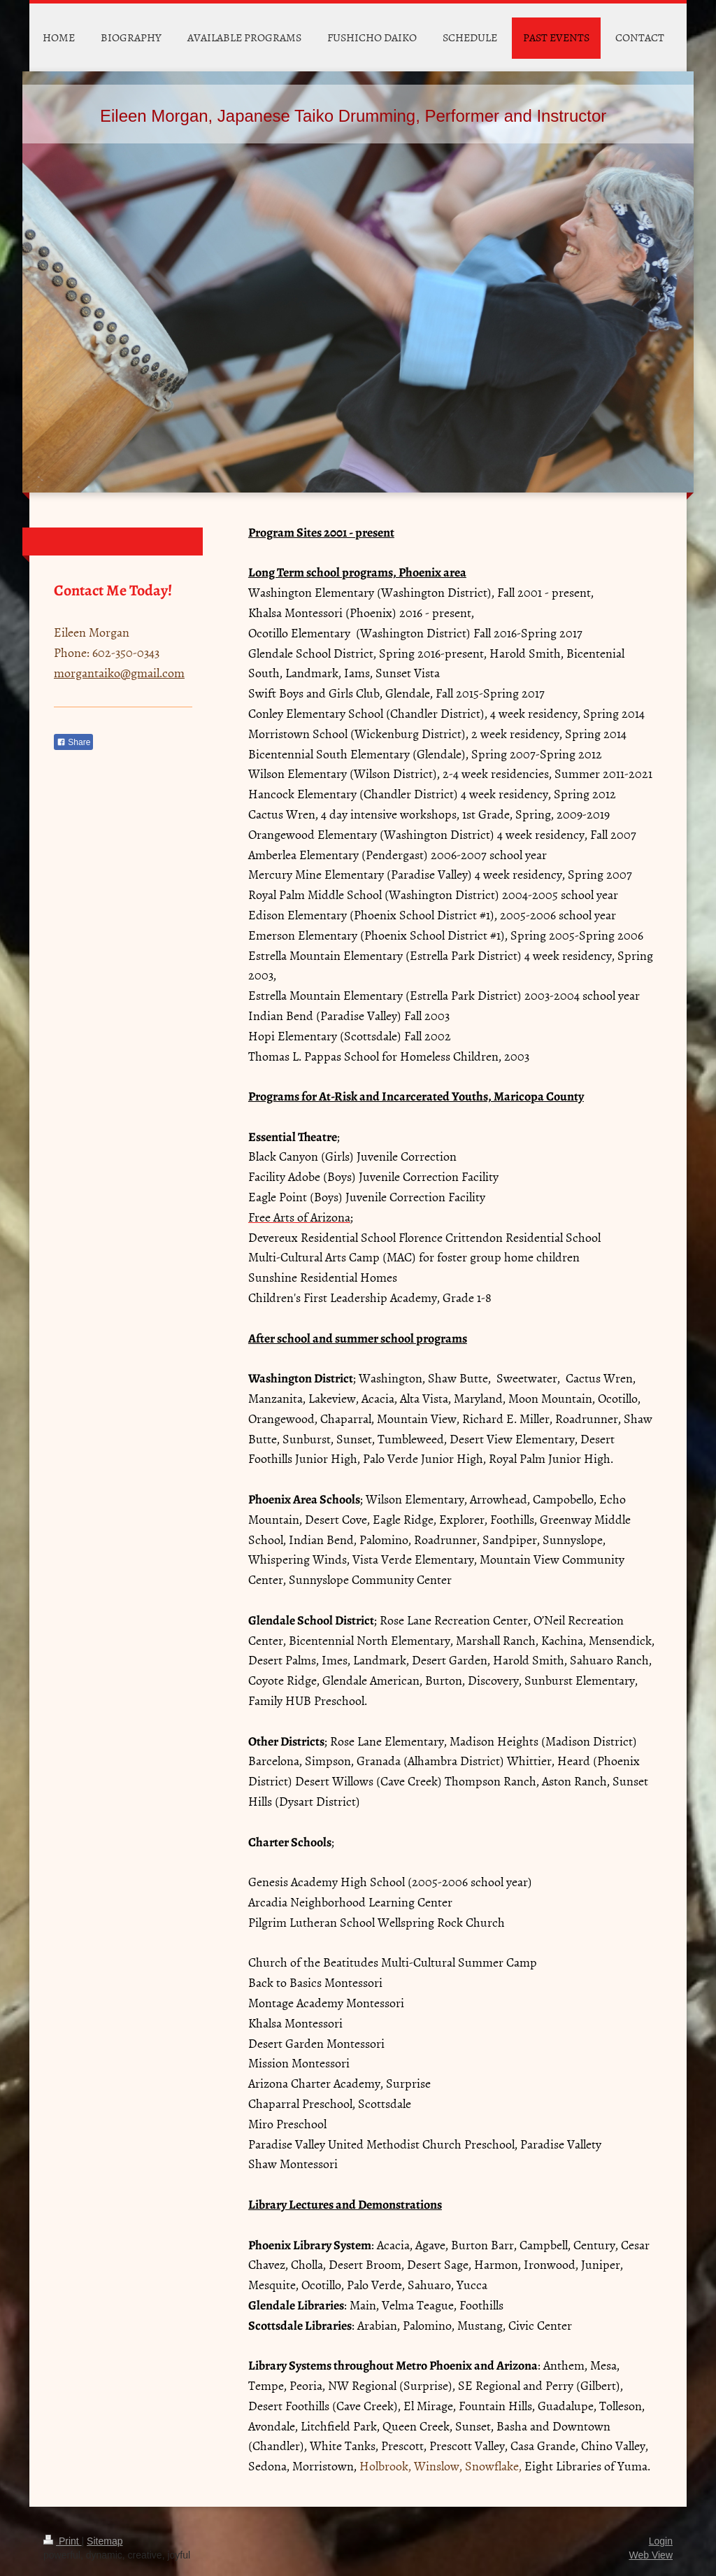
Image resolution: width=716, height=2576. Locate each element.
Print (62, 2541)
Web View (651, 2555)
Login (661, 2541)
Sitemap (104, 2541)
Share (73, 742)
